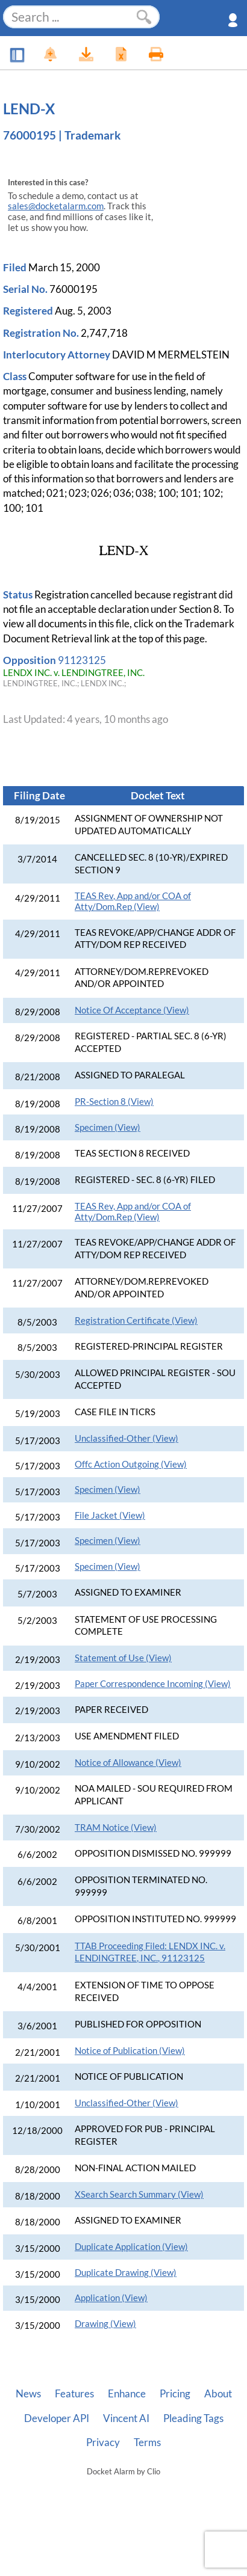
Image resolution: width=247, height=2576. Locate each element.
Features (74, 2394)
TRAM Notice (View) (116, 1827)
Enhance (127, 2394)
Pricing (175, 2394)
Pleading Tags (193, 2418)
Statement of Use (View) (123, 1658)
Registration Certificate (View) (136, 1320)
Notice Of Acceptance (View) (132, 1010)
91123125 (82, 660)
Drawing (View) (105, 2324)
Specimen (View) (107, 1127)
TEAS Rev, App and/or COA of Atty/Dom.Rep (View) (133, 901)
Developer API (56, 2418)
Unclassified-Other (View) (126, 1438)
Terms (147, 2442)
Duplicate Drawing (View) (126, 2272)
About (218, 2394)
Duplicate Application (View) (131, 2247)
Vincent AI (126, 2418)
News (28, 2394)
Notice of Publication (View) (130, 2051)
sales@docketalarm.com (56, 206)
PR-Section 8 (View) (114, 1101)
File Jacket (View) (110, 1515)
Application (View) (111, 2298)
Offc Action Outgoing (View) (131, 1464)
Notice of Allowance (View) (128, 1762)
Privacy (103, 2442)
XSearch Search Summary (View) (139, 2194)
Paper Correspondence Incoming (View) (153, 1684)
